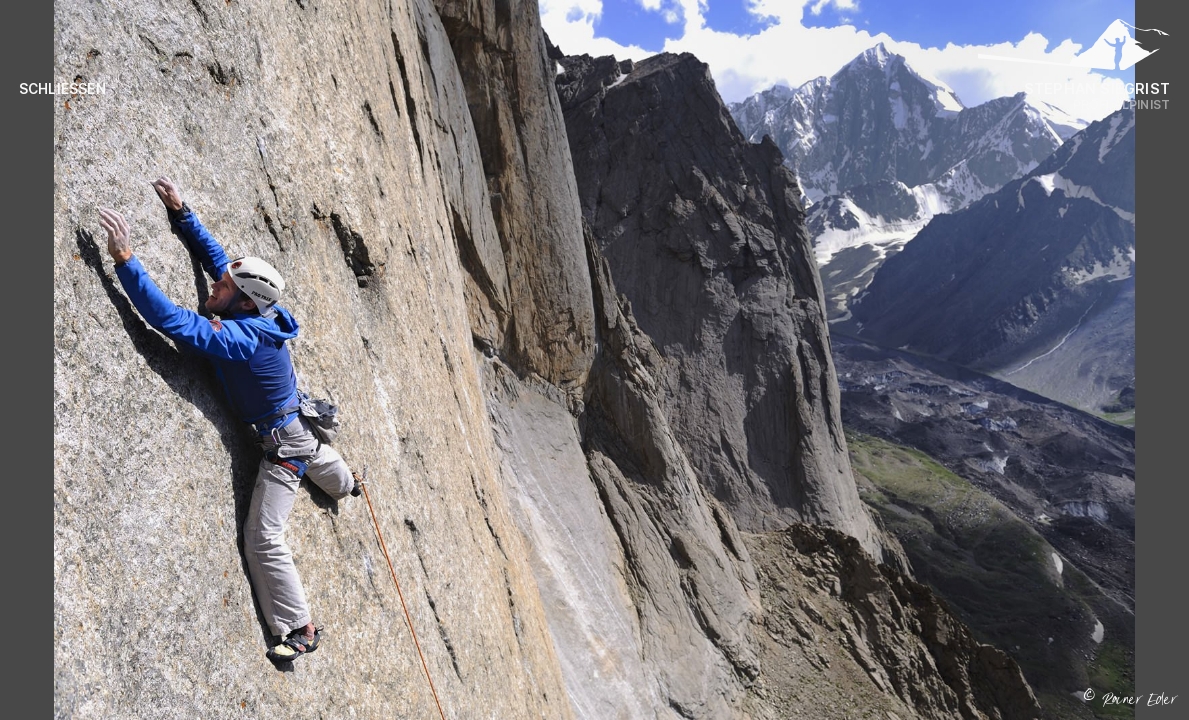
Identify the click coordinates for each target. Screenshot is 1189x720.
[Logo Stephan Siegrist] (1074, 50)
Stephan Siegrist (1097, 88)
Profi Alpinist (1122, 104)
